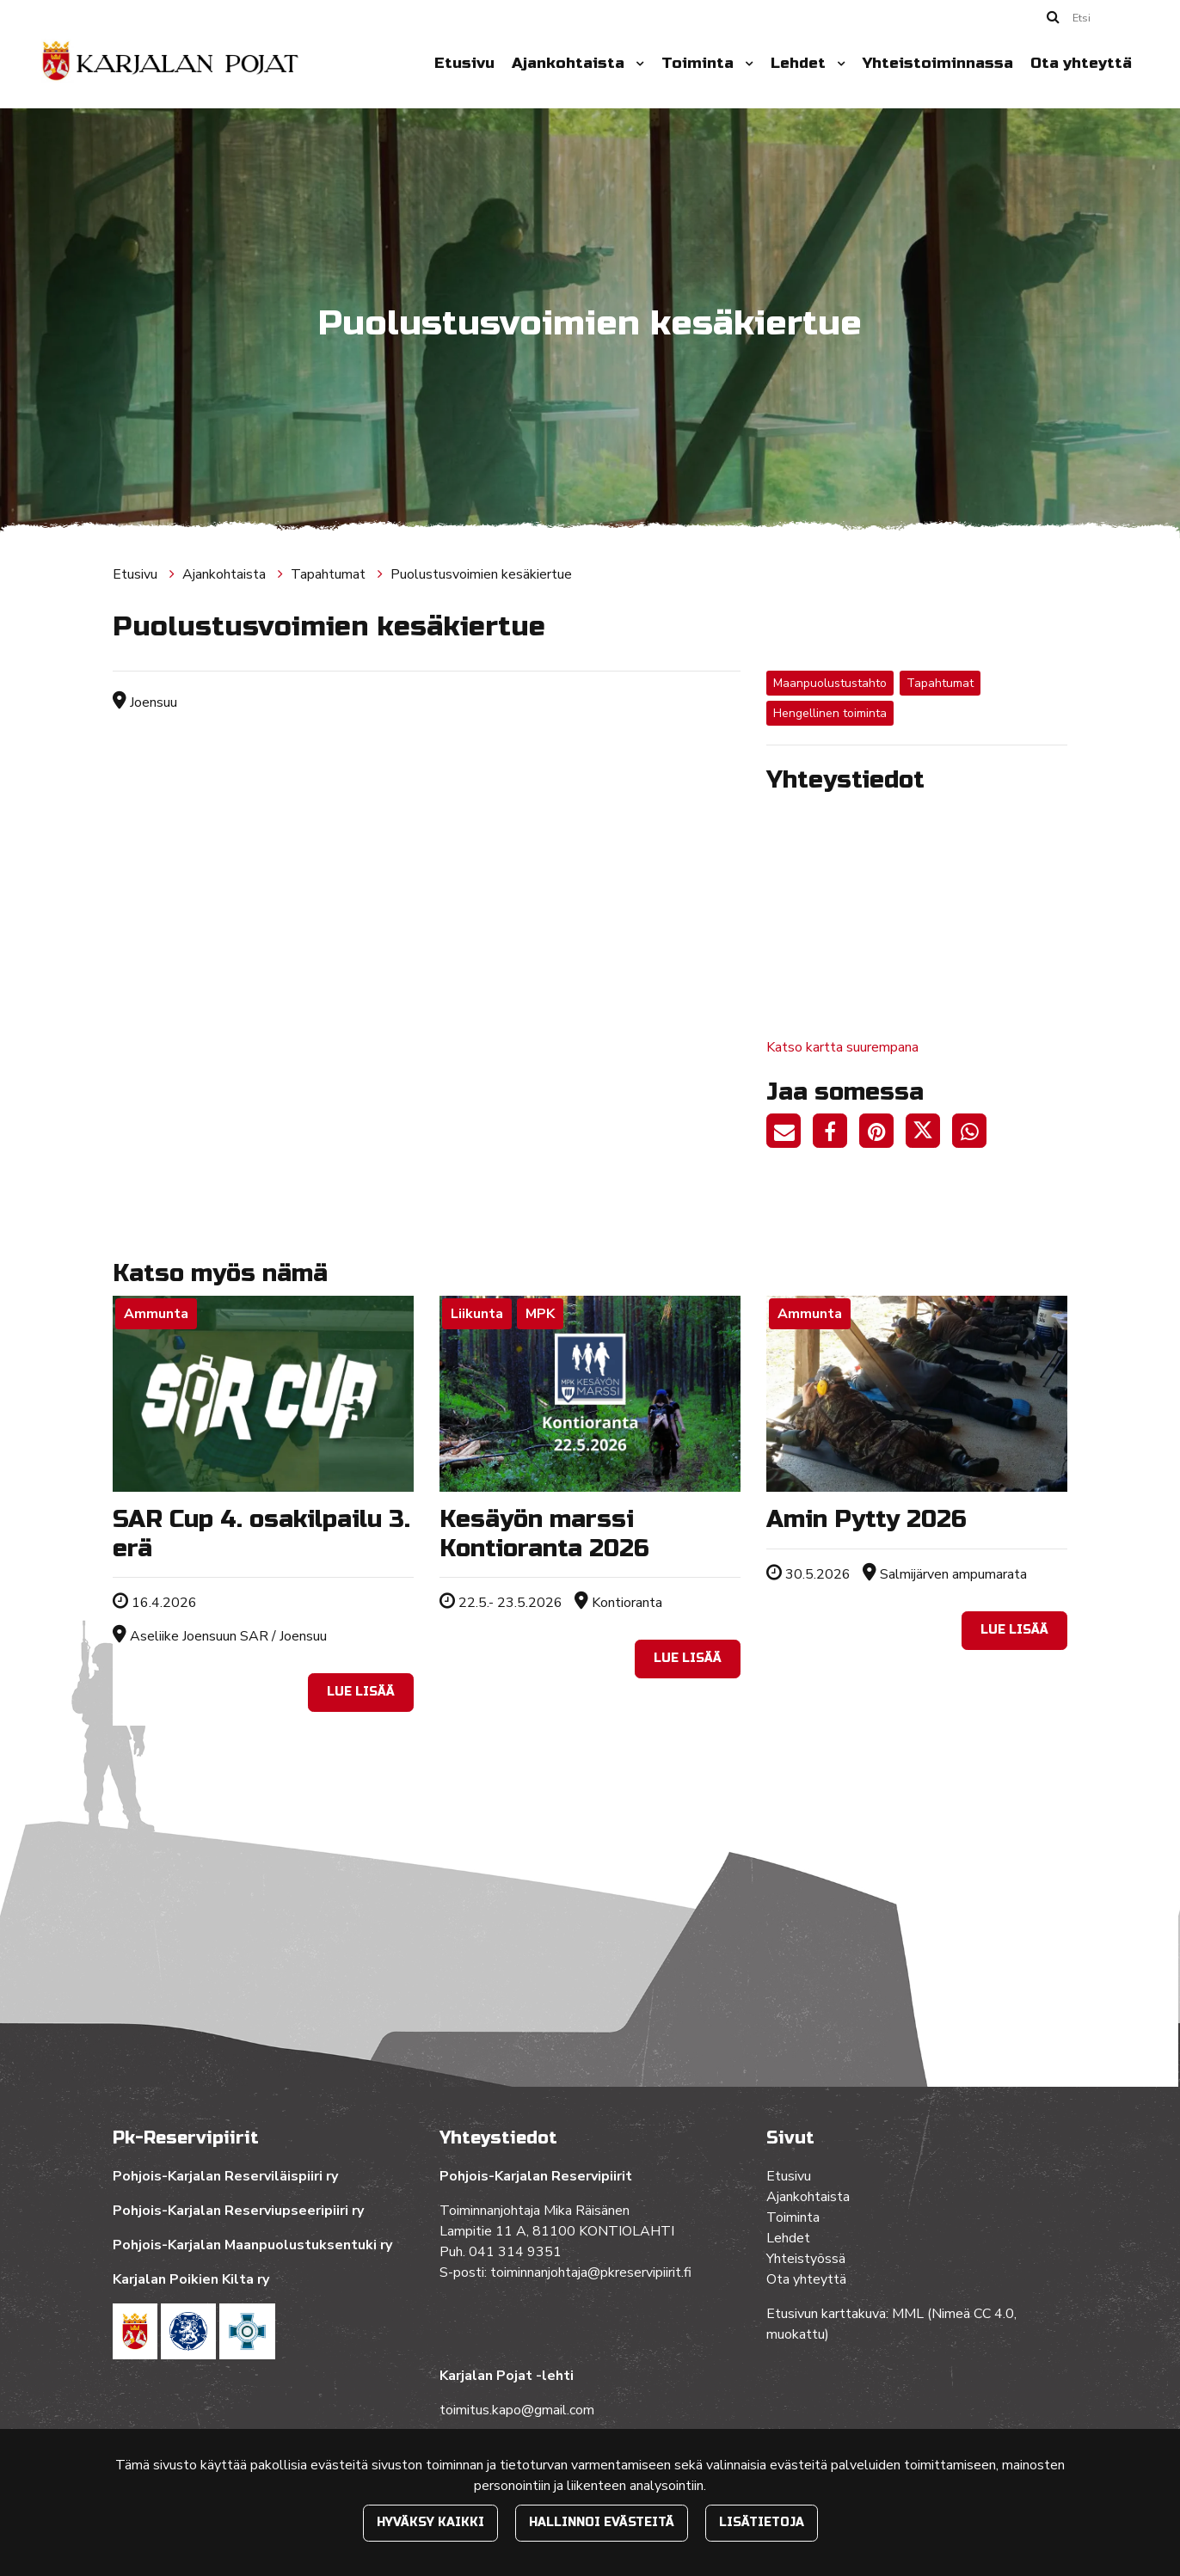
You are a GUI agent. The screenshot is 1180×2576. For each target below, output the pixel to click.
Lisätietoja (761, 2522)
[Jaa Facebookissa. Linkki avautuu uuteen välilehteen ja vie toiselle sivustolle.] (836, 1134)
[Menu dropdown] (636, 63)
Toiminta (699, 63)
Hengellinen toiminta (830, 713)
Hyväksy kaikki (430, 2522)
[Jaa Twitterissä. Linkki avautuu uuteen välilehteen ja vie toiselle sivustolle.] (929, 1134)
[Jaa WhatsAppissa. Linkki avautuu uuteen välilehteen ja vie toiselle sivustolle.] (973, 1134)
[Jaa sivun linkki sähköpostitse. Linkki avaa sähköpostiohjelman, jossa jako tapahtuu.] (789, 1134)
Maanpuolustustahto (830, 683)
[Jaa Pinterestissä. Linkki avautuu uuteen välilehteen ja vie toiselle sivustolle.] (882, 1134)
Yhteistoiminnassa (938, 63)
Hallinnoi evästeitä (601, 2522)
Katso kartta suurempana (842, 1047)
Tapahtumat (330, 574)
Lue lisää (361, 1691)
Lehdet (800, 63)
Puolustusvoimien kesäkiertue (481, 574)
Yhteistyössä (805, 2258)
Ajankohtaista (570, 63)
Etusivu (464, 63)
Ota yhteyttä (1081, 63)
